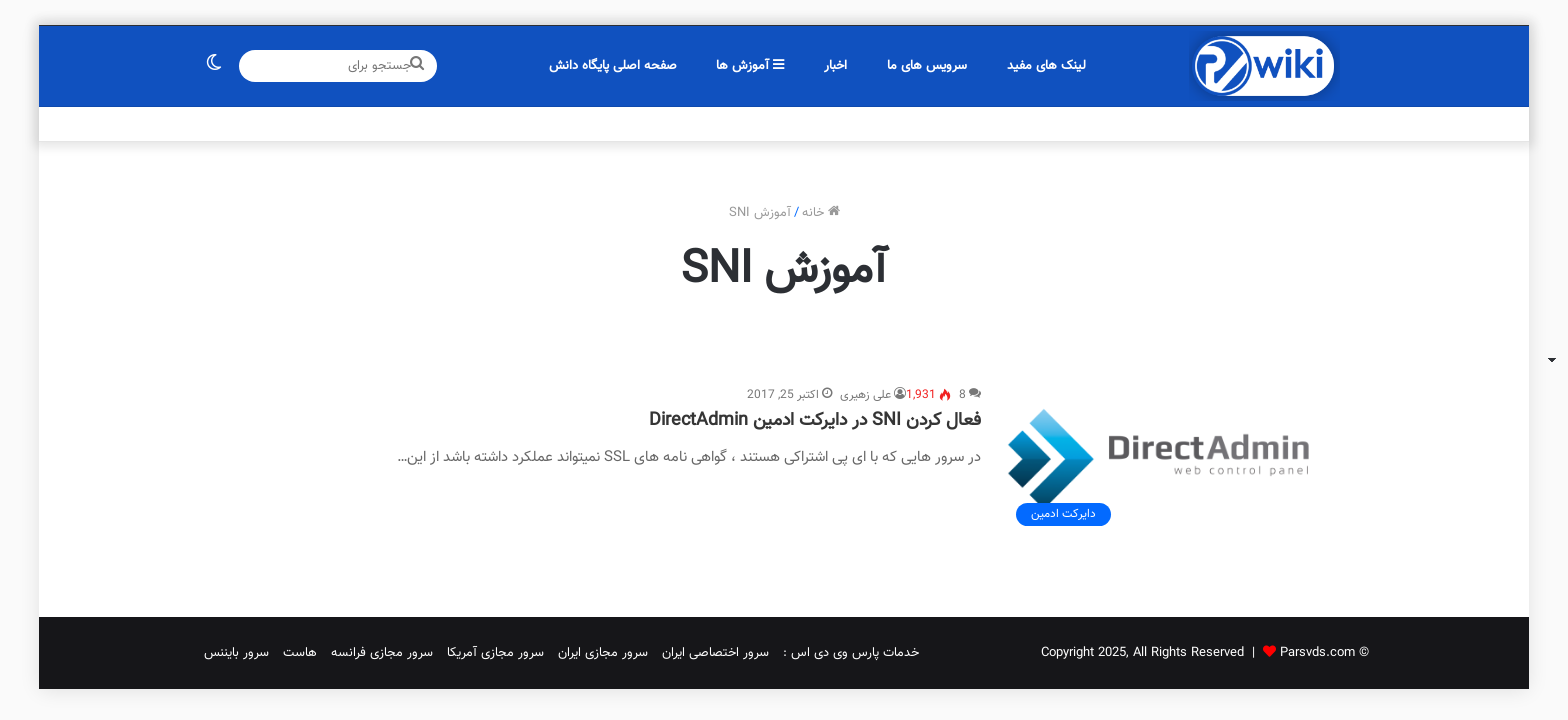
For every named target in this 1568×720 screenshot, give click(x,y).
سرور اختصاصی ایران (715, 653)
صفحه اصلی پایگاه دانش (613, 66)
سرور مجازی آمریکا (495, 653)
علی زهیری (865, 395)
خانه (821, 213)
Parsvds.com (1317, 653)
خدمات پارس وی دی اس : (851, 653)
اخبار (835, 66)
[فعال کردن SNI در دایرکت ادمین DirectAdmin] (1172, 460)
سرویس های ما (927, 66)
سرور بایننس (236, 653)
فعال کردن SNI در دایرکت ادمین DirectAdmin (815, 421)
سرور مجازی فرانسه (382, 653)
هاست (300, 653)
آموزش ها (750, 66)
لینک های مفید (1046, 66)
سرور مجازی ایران (603, 653)
